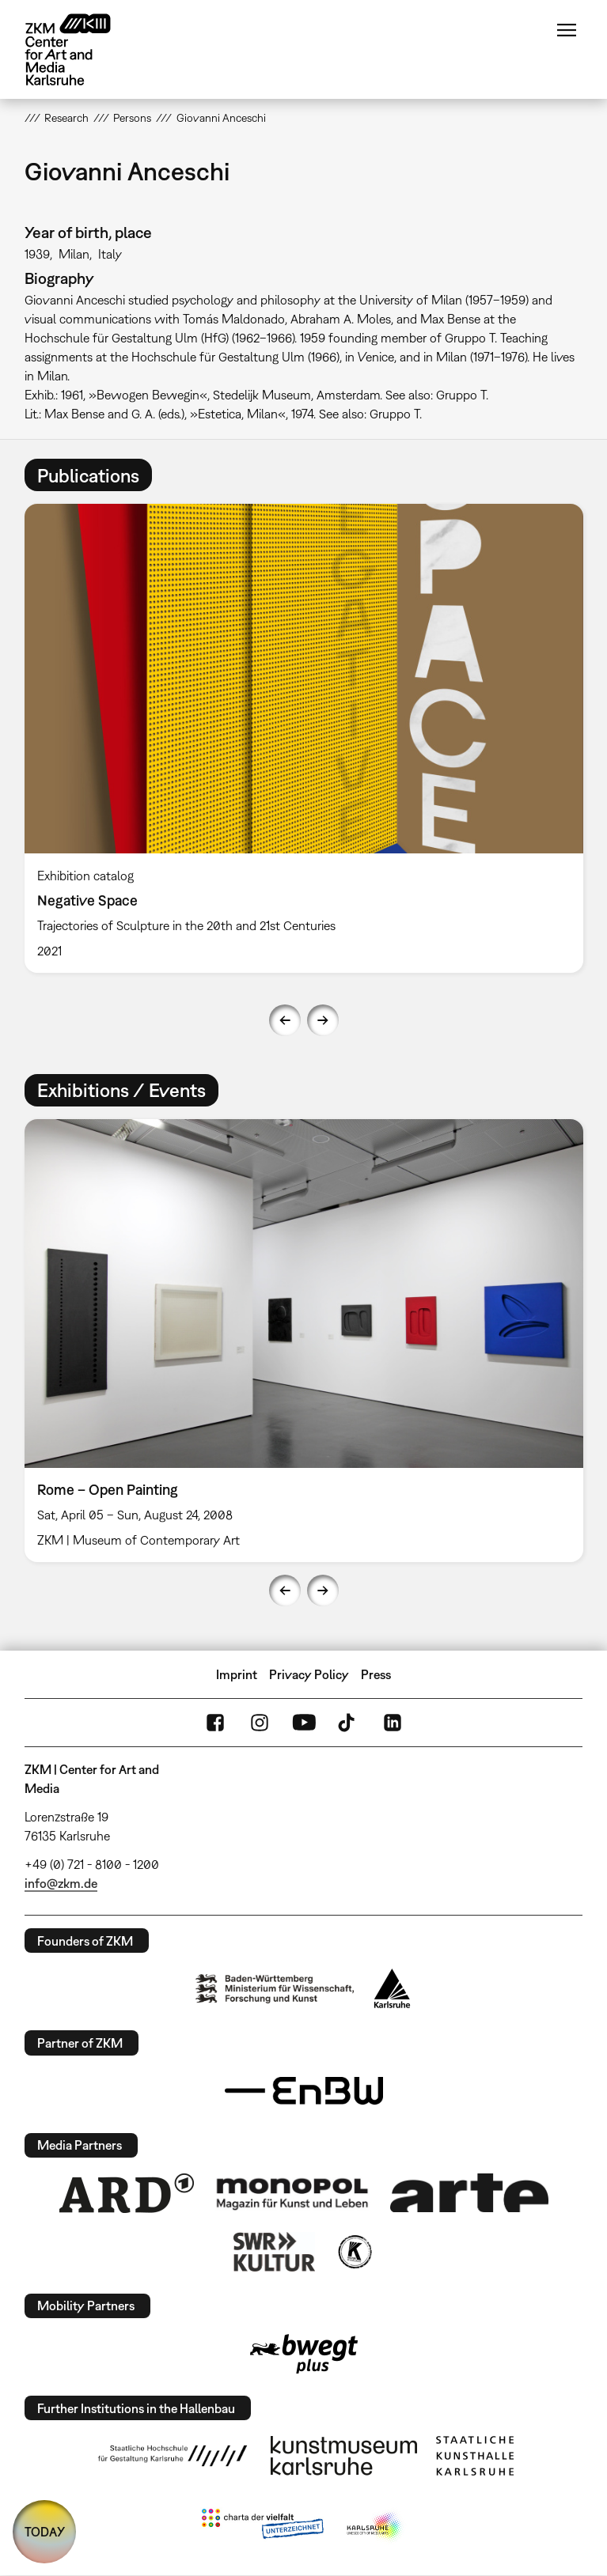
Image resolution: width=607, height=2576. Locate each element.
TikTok (348, 1722)
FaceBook (215, 1722)
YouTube (304, 1722)
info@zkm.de (61, 1883)
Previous (285, 1020)
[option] (304, 738)
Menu (566, 30)
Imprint (236, 1674)
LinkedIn (392, 1722)
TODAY (45, 2532)
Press (376, 1674)
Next (323, 1020)
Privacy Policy (309, 1674)
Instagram (259, 1722)
